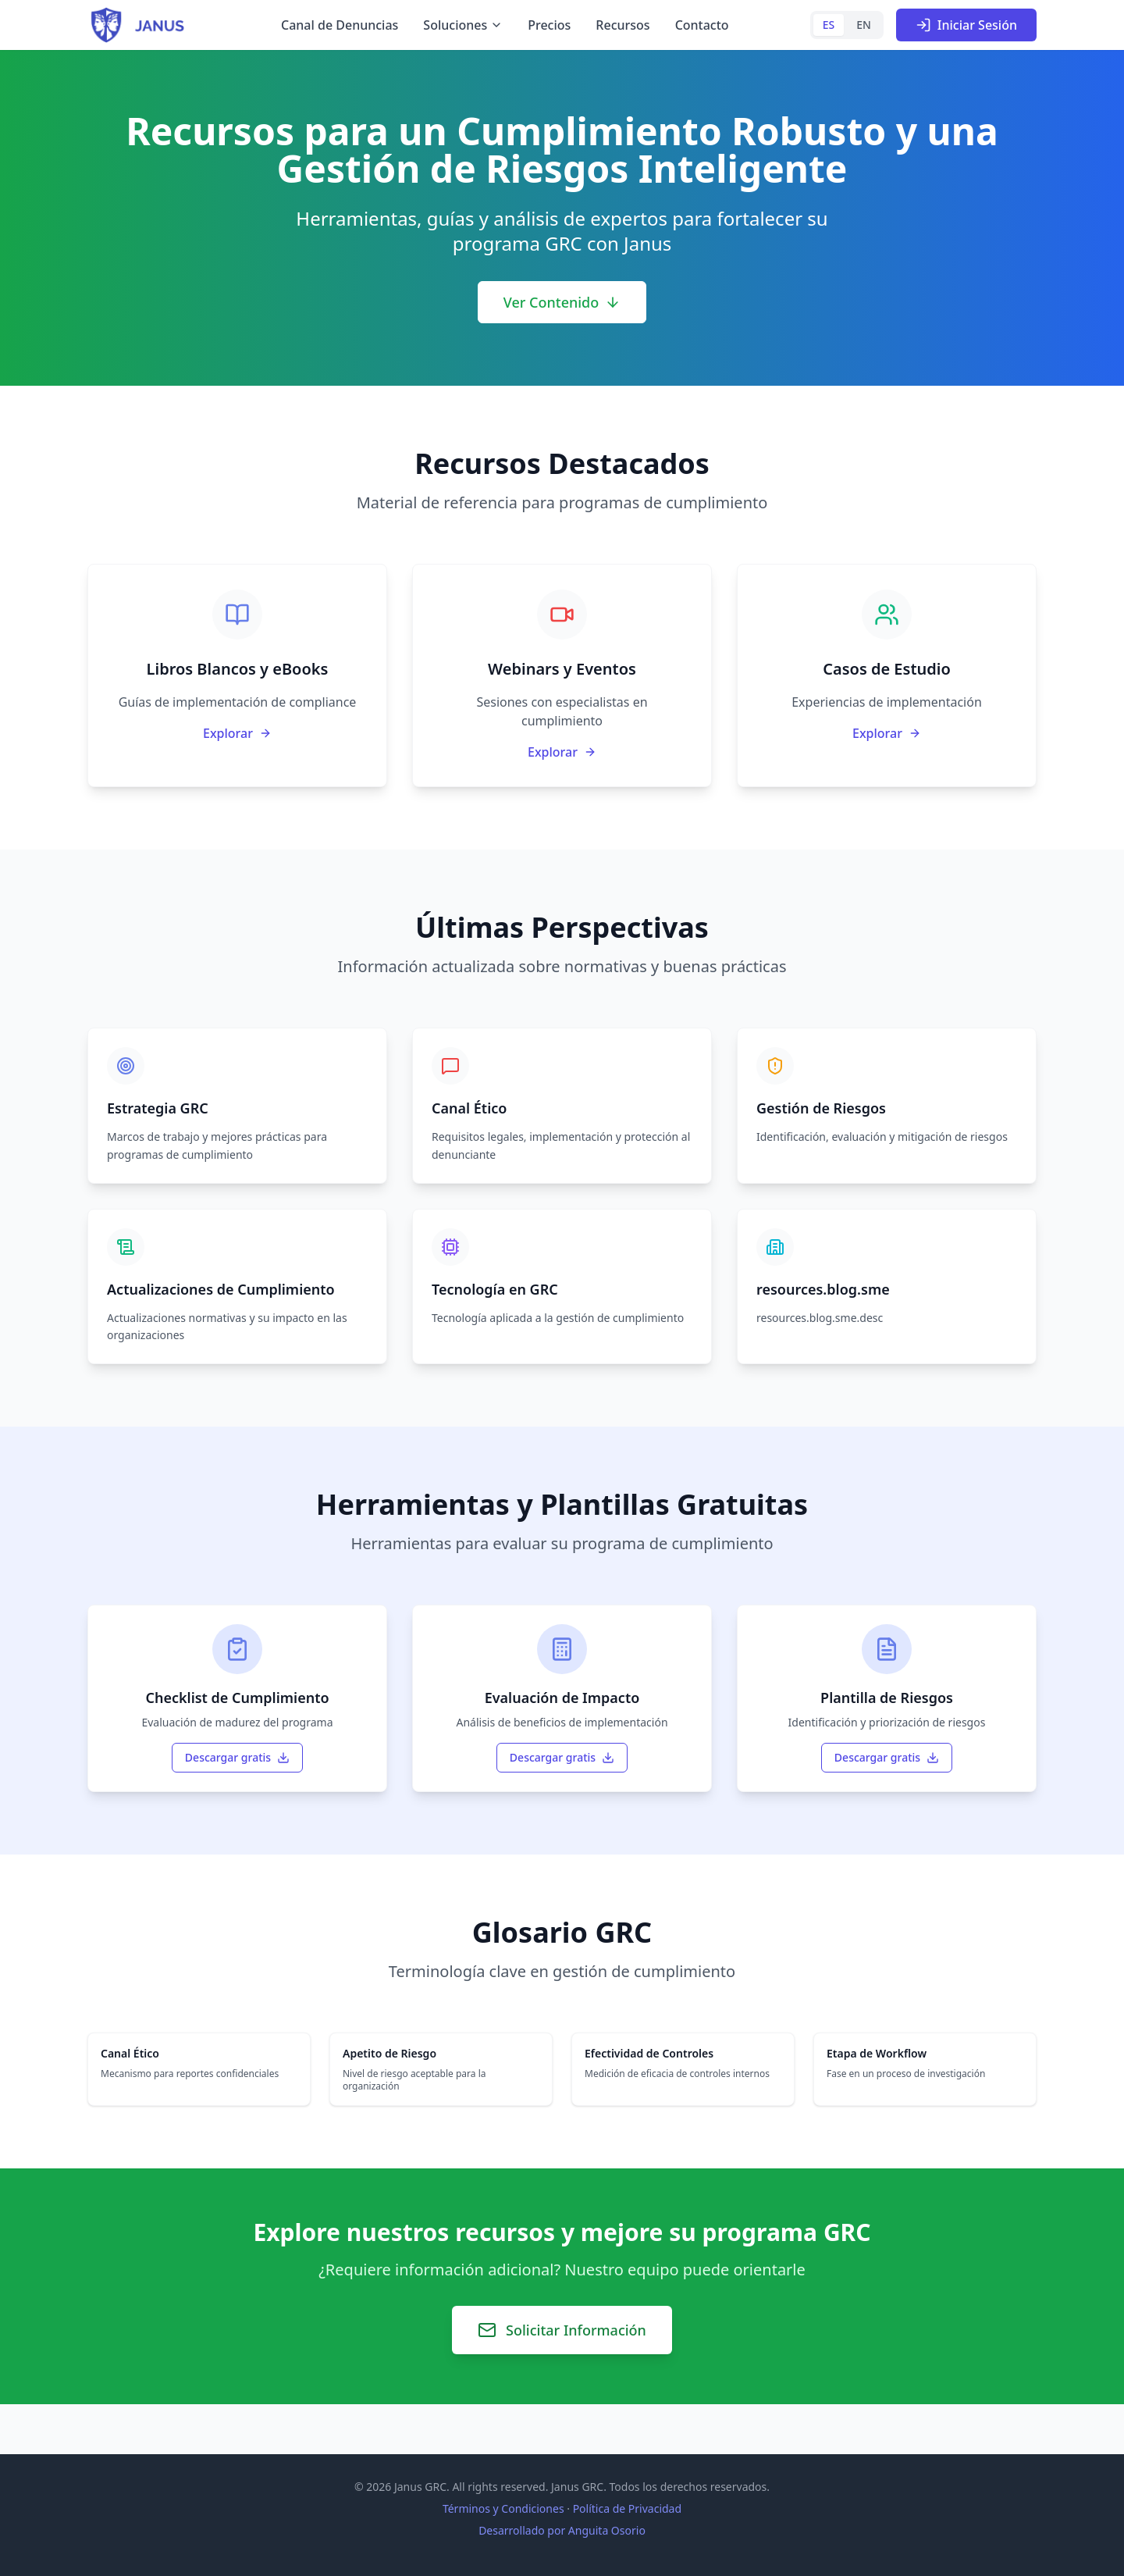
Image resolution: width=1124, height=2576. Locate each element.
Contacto (702, 25)
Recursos (622, 25)
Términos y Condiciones (503, 2508)
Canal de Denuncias (339, 25)
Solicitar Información (562, 2330)
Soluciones (463, 25)
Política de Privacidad (627, 2508)
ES (829, 24)
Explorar (237, 733)
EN (863, 24)
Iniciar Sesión (966, 25)
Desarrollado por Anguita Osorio (562, 2530)
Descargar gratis (237, 1757)
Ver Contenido (562, 302)
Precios (549, 25)
